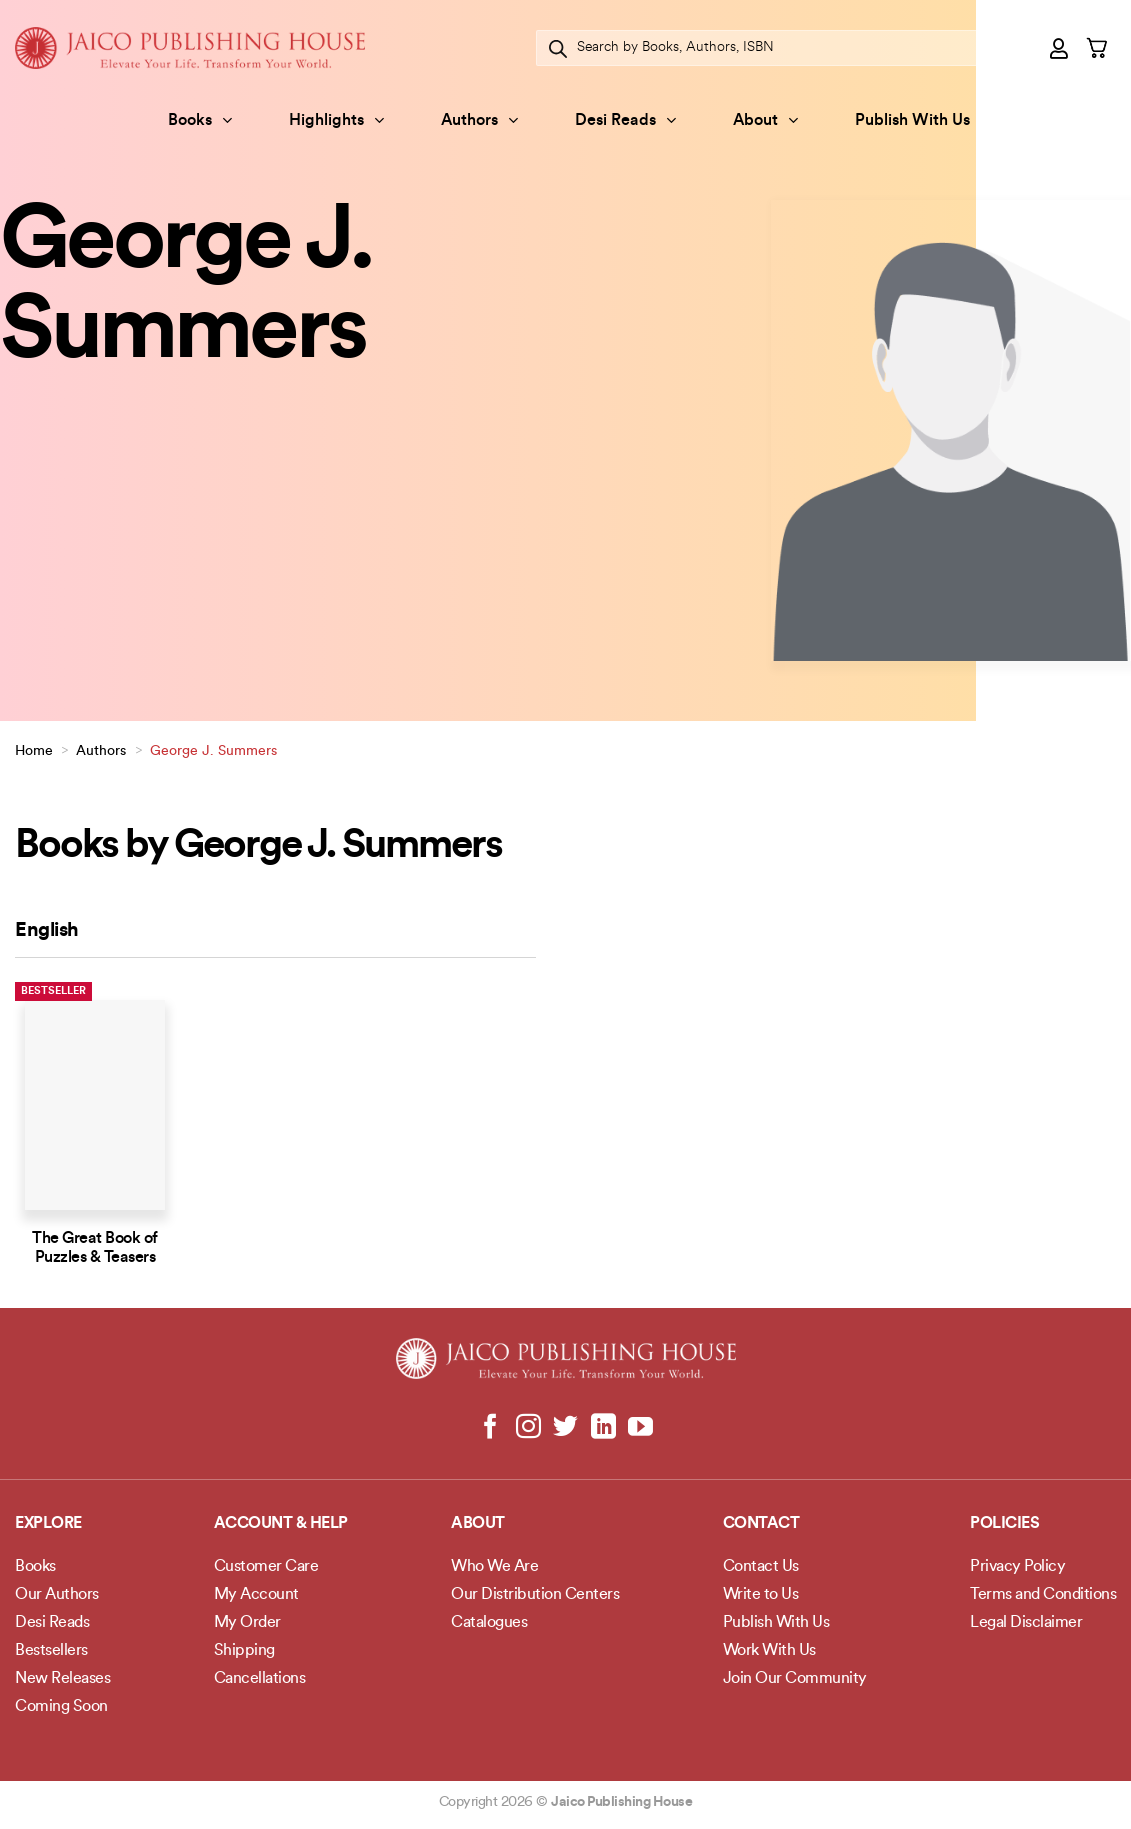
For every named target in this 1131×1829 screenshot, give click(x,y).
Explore (48, 1524)
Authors (479, 120)
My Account (256, 1595)
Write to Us (761, 1595)
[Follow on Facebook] (490, 1428)
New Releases (62, 1679)
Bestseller (53, 991)
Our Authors (57, 1595)
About (765, 120)
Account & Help (281, 1524)
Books (200, 120)
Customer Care (266, 1567)
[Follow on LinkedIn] (602, 1428)
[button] (1060, 48)
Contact (761, 1524)
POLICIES (1004, 1524)
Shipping (244, 1651)
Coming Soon (61, 1707)
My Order (247, 1623)
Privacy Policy (1017, 1567)
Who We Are (494, 1567)
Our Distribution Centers (535, 1595)
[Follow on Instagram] (528, 1428)
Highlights (336, 120)
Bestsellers (51, 1651)
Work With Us (769, 1651)
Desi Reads (625, 120)
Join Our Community (795, 1679)
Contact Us (761, 1567)
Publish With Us (912, 121)
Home (34, 751)
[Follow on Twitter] (565, 1428)
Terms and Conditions (1043, 1595)
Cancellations (260, 1679)
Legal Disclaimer (1026, 1623)
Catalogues (489, 1623)
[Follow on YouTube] (640, 1428)
